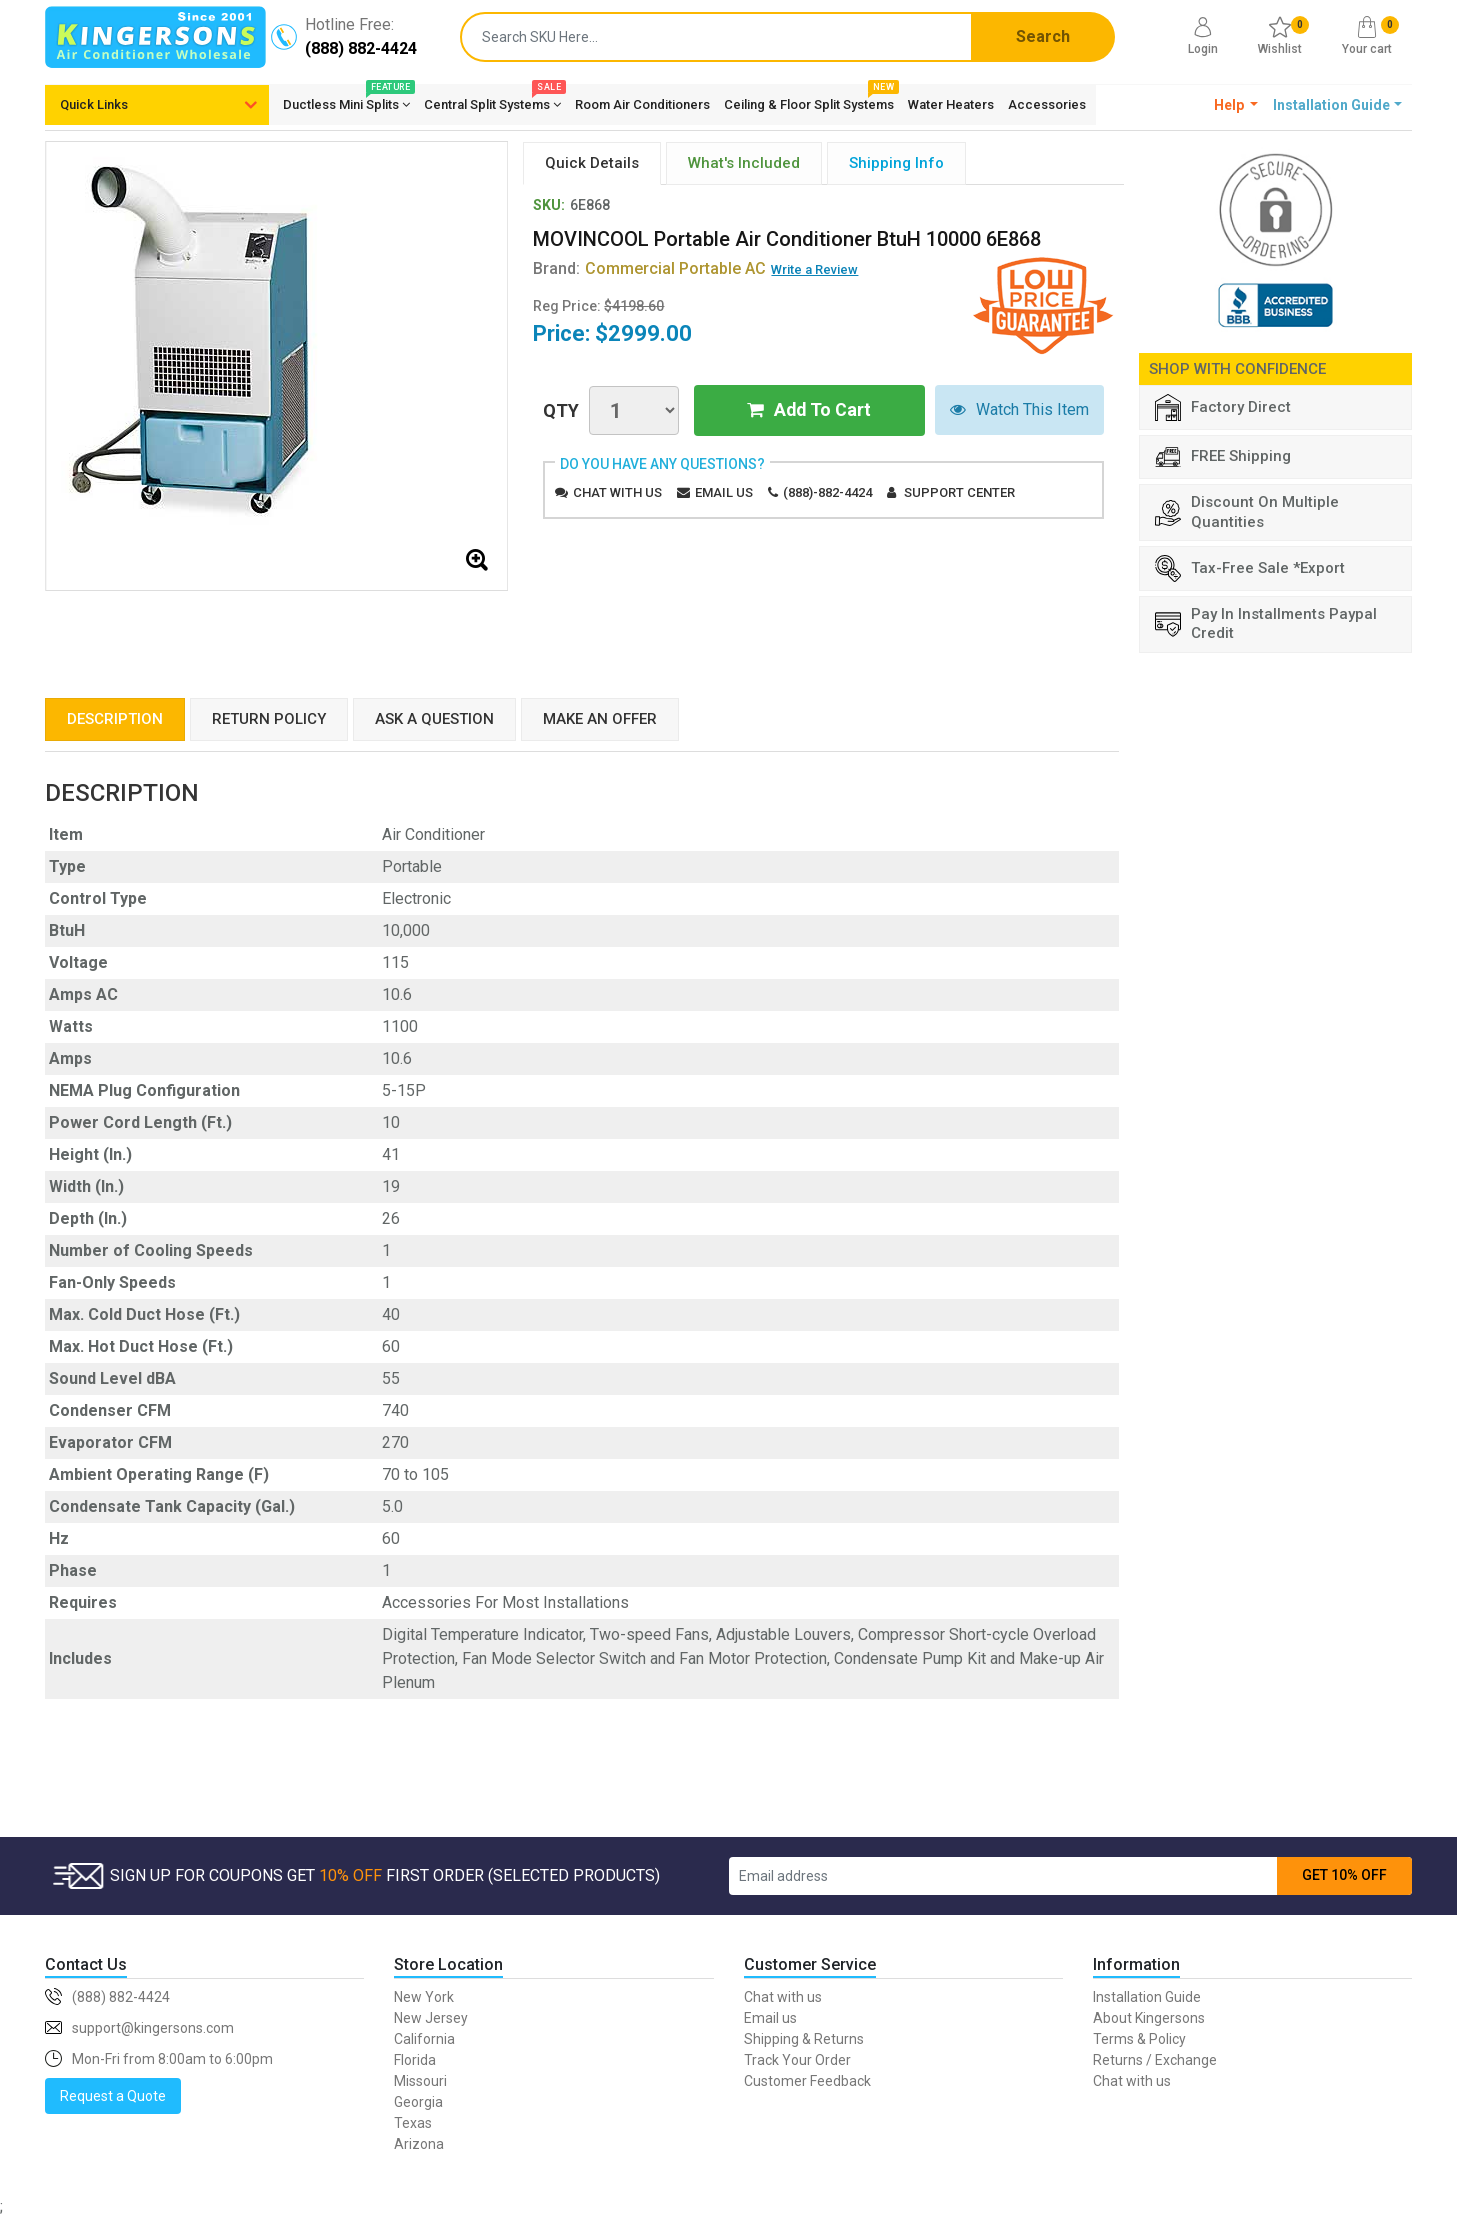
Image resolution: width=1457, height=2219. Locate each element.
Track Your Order (797, 2060)
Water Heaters (951, 104)
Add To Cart (809, 410)
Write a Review (814, 269)
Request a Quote (113, 2096)
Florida (415, 2060)
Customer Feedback (807, 2081)
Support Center (959, 492)
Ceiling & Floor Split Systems (809, 101)
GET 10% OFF (1344, 1875)
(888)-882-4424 (827, 492)
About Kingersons (1149, 2018)
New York (424, 1997)
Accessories (1047, 104)
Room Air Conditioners (642, 104)
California (424, 2039)
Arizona (419, 2144)
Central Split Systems (492, 101)
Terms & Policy (1139, 2039)
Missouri (420, 2081)
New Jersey (431, 2018)
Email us (724, 492)
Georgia (418, 2102)
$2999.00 (643, 333)
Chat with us (617, 492)
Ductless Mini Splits (346, 101)
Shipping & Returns (804, 2039)
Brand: (649, 268)
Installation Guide (1147, 1997)
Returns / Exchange (1155, 2060)
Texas (413, 2123)
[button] (1236, 105)
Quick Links (94, 104)
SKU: (549, 205)
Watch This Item (1019, 410)
